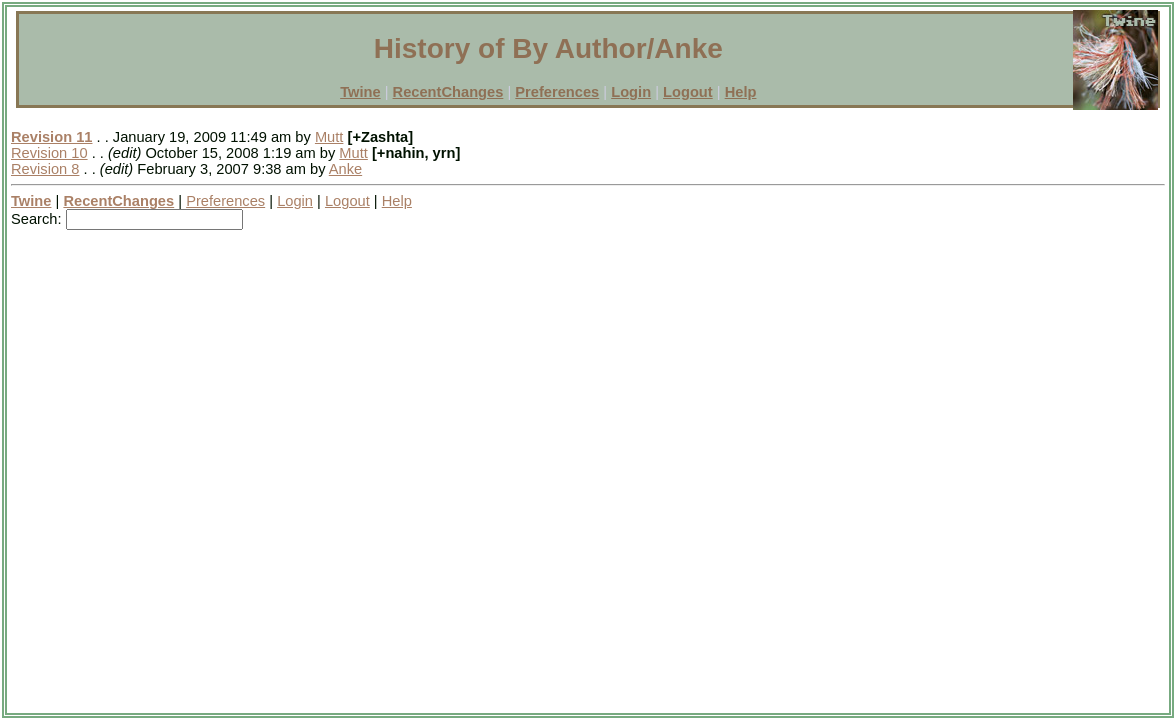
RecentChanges (448, 92)
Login (631, 92)
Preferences (557, 92)
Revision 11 (51, 137)
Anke (345, 169)
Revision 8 (45, 169)
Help (741, 92)
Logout (688, 92)
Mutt (329, 137)
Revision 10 (49, 153)
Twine (360, 92)
